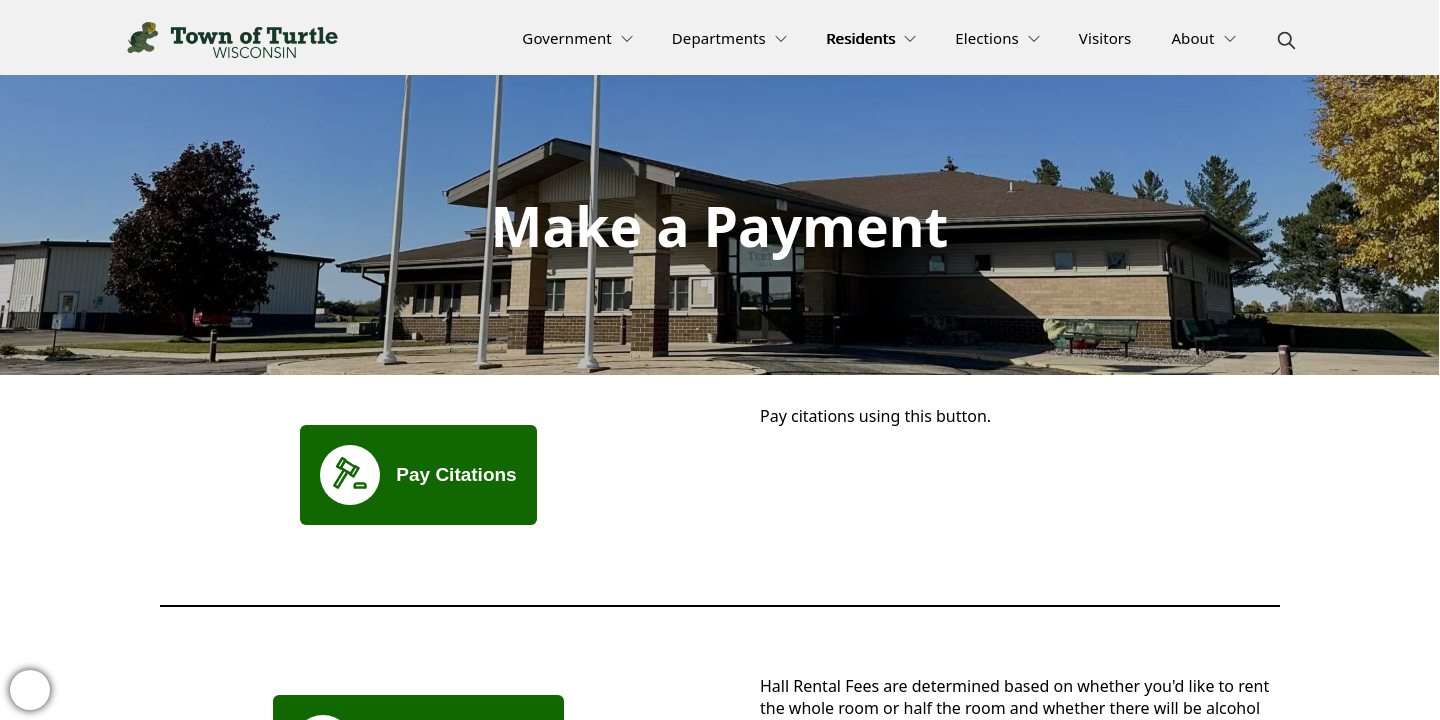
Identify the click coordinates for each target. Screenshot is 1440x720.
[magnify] (1286, 40)
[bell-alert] (30, 690)
